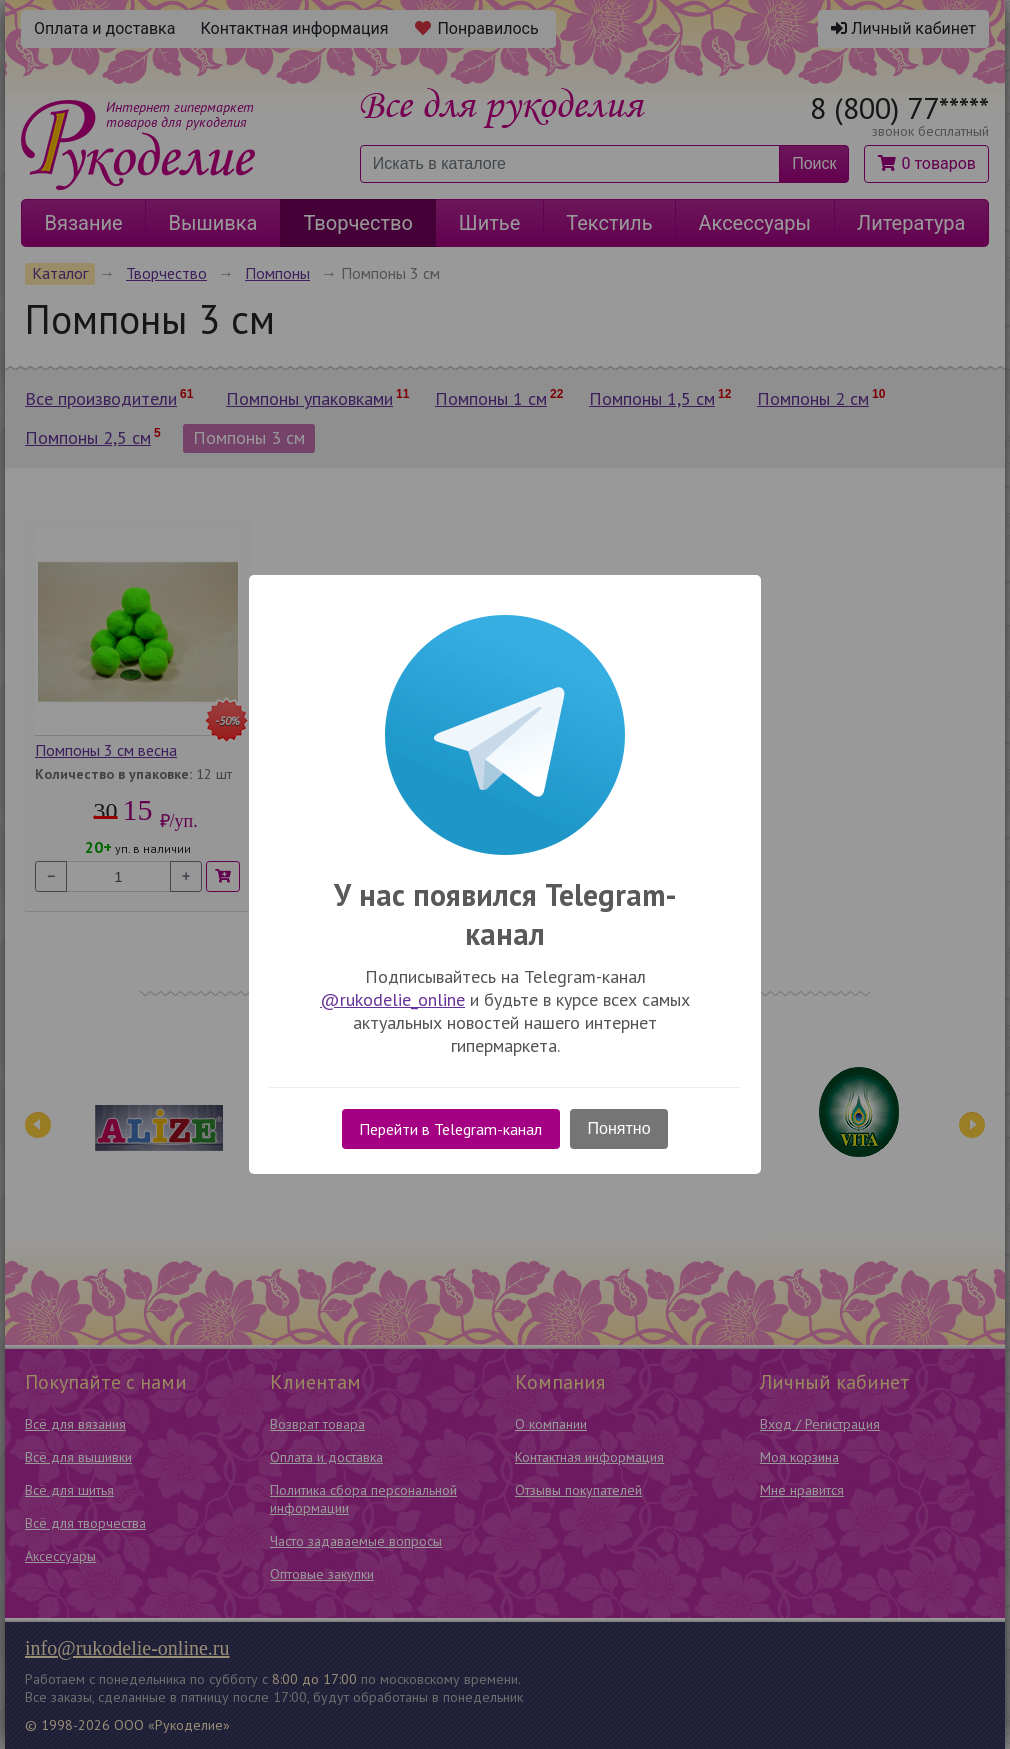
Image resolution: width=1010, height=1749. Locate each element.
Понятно (619, 1128)
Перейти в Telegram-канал (450, 1129)
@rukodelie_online (392, 999)
